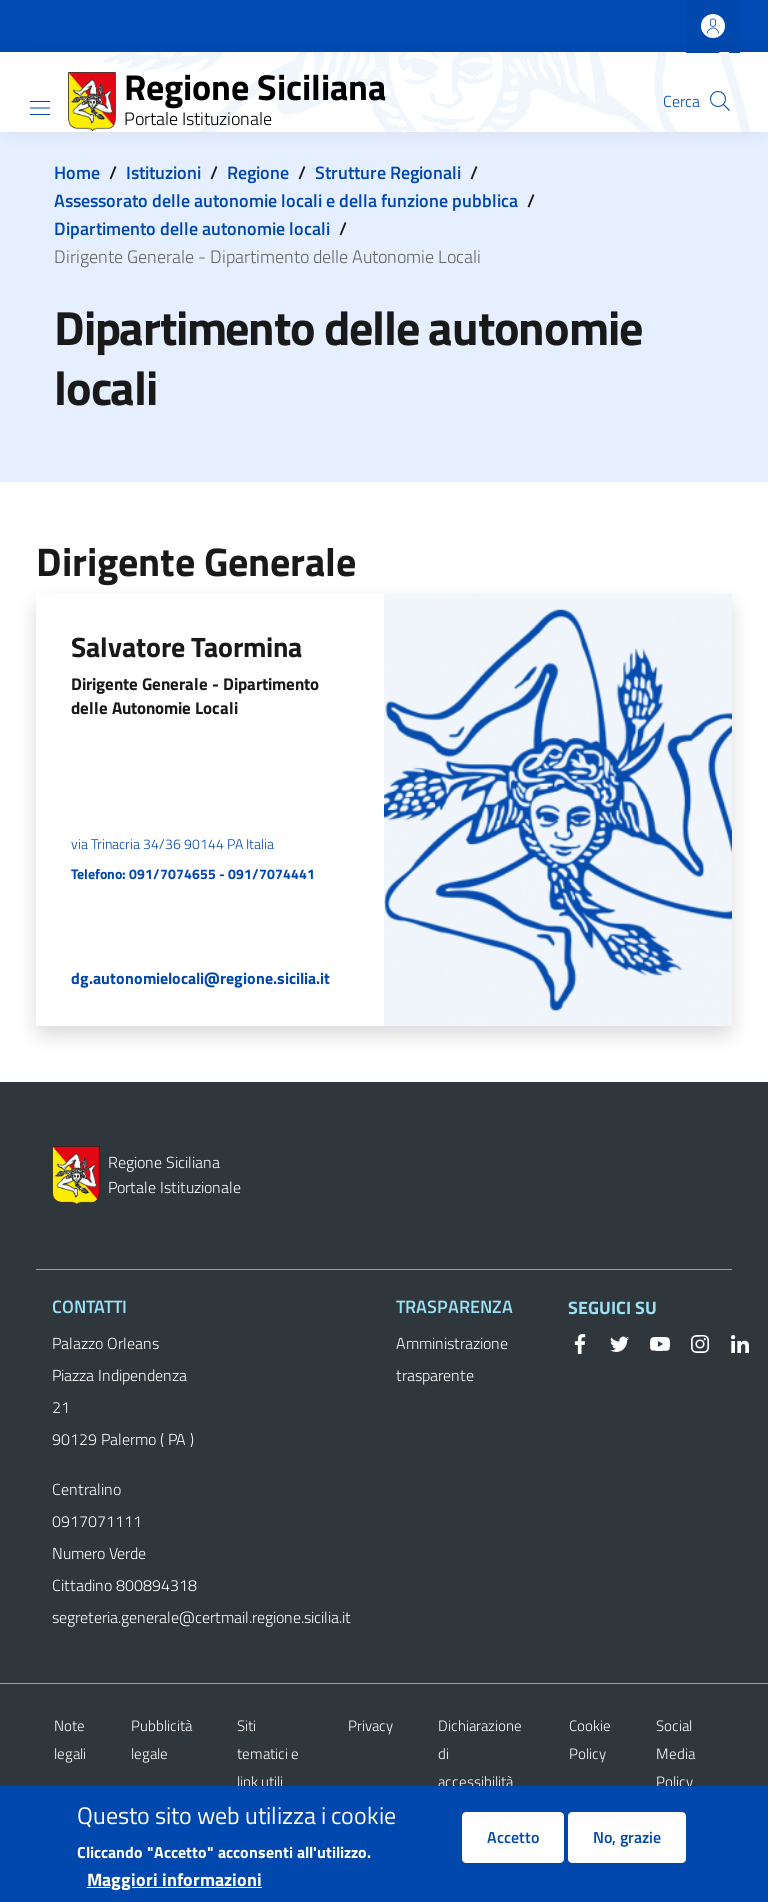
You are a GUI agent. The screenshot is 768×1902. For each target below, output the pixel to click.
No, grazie (627, 1849)
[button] (720, 101)
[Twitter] (612, 1342)
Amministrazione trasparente (452, 1359)
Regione (258, 172)
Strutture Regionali (388, 172)
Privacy (370, 1725)
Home (77, 172)
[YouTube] (652, 1342)
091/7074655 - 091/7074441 (222, 873)
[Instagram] (692, 1342)
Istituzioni (163, 172)
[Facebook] (580, 1342)
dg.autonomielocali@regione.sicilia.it (200, 978)
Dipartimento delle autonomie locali (192, 228)
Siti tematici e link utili (268, 1753)
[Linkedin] (732, 1342)
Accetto (513, 1849)
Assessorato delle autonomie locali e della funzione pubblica (286, 200)
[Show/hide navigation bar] (40, 108)
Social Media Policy (675, 1753)
